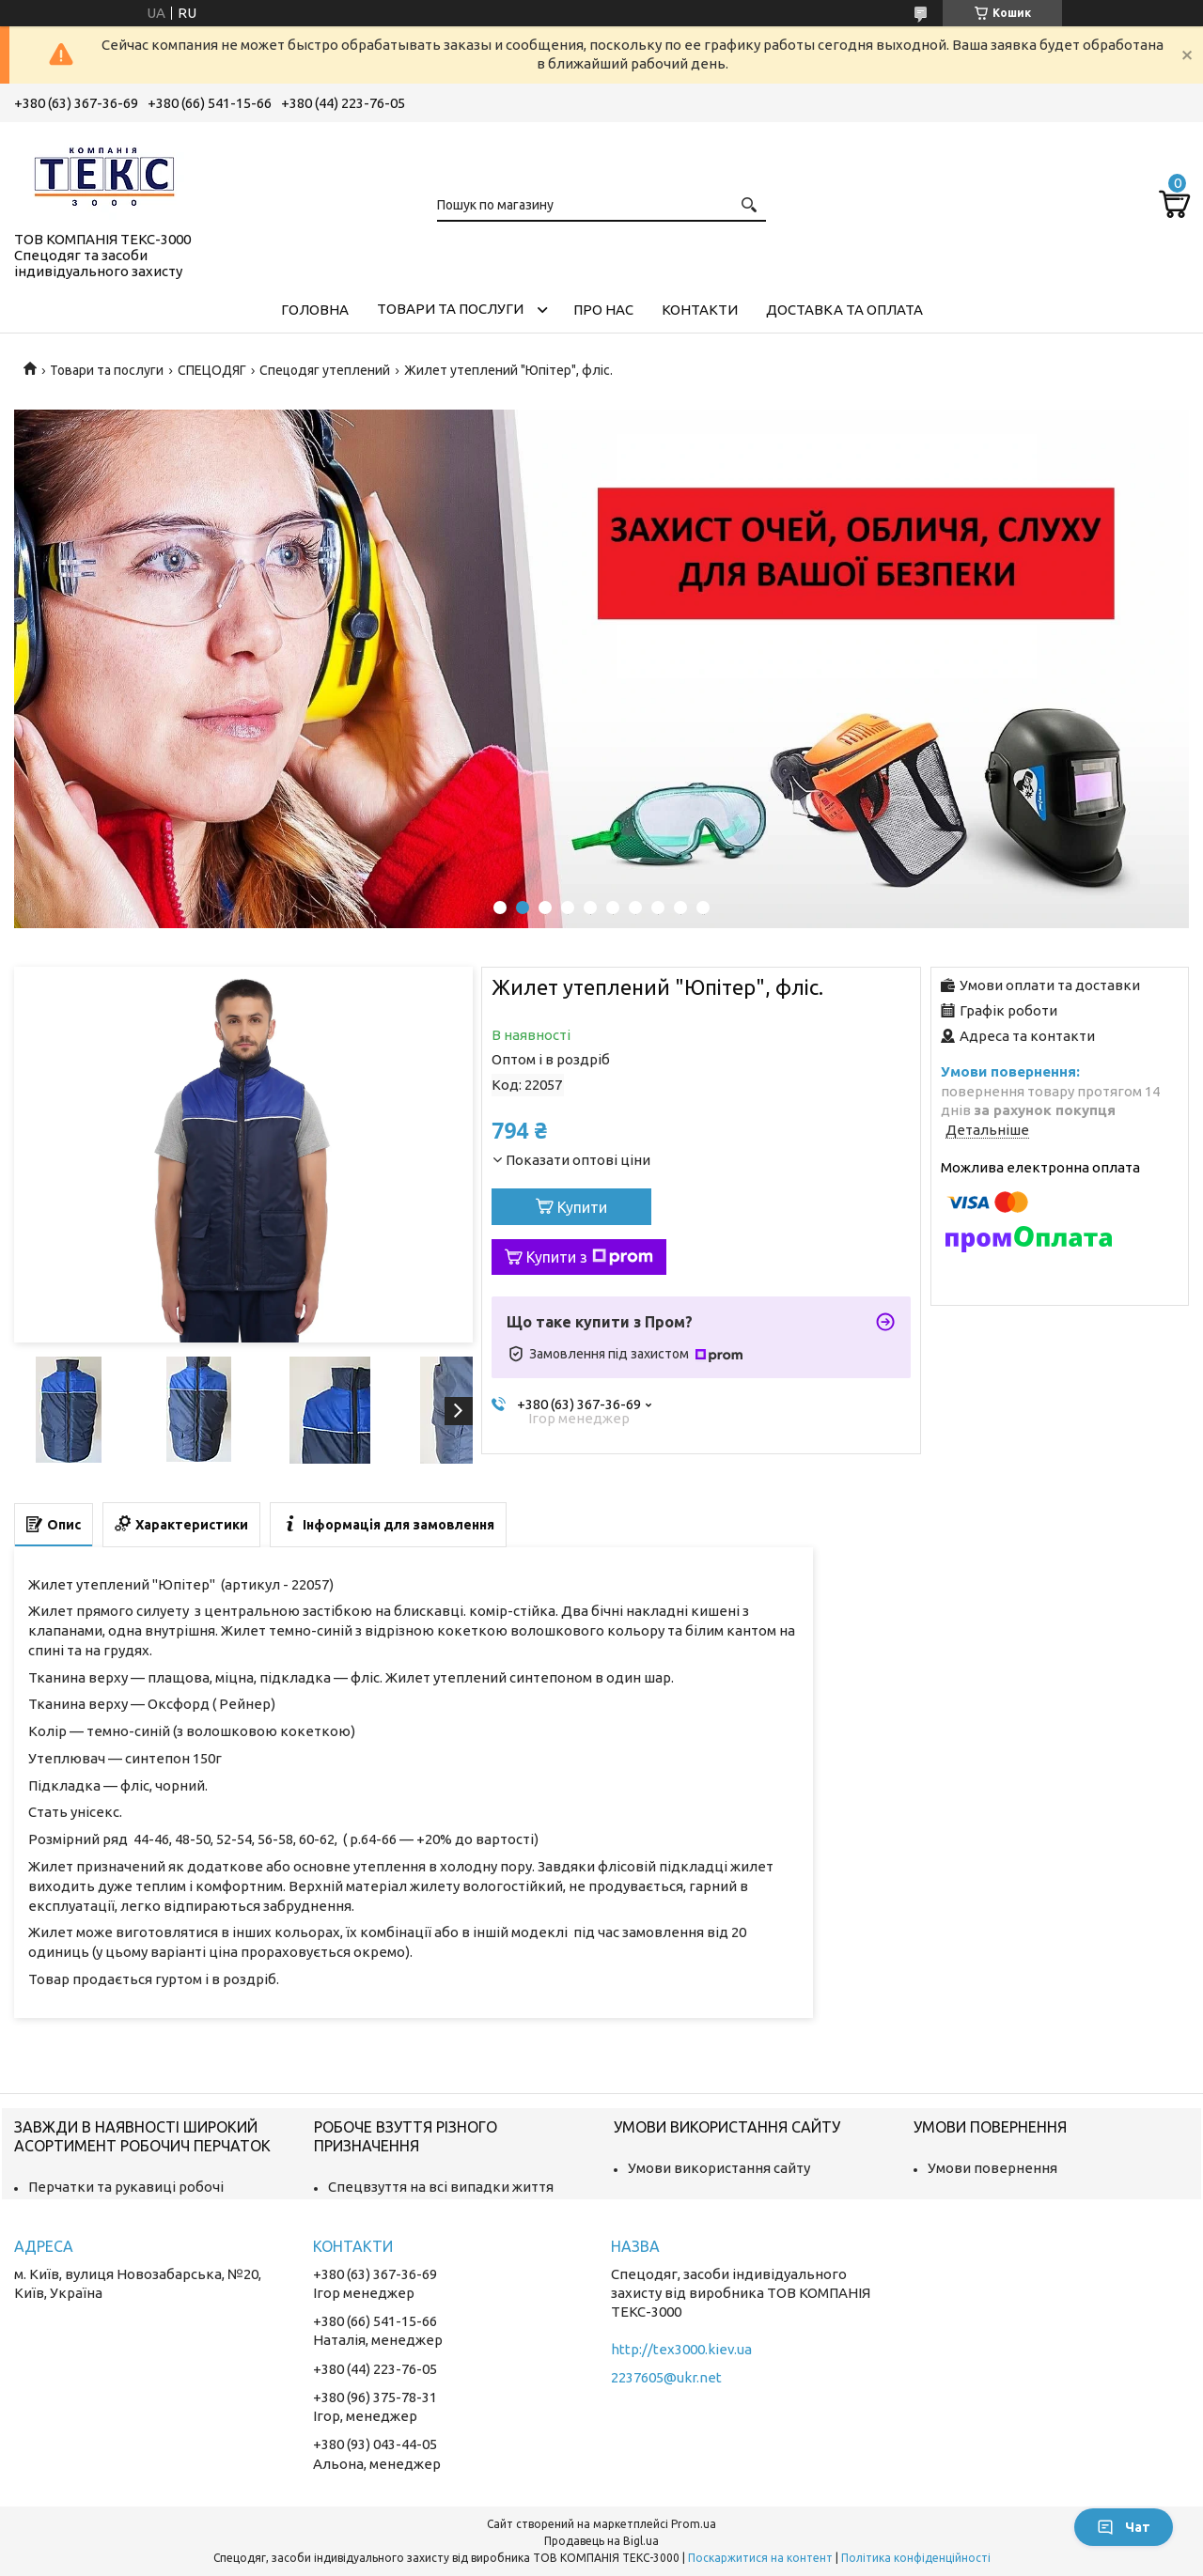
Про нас (603, 310)
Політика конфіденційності (916, 2558)
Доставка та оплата (844, 310)
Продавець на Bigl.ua (601, 2541)
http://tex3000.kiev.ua (681, 2349)
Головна (315, 310)
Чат (1123, 2527)
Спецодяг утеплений (324, 370)
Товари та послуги (450, 309)
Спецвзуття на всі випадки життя (441, 2187)
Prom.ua (693, 2524)
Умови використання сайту (719, 2168)
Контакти (700, 310)
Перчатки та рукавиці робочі (126, 2187)
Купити (582, 1207)
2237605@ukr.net (666, 2377)
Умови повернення (992, 2168)
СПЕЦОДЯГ (212, 370)
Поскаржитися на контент (760, 2558)
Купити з (589, 1257)
